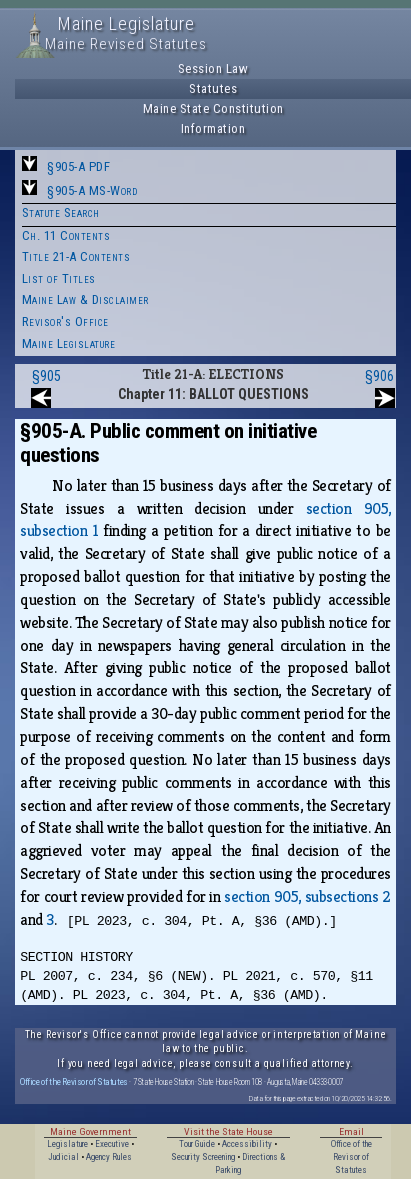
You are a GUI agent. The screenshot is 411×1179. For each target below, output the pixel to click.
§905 (46, 376)
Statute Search (61, 212)
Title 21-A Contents (76, 256)
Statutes (213, 88)
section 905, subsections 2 (307, 896)
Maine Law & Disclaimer (85, 299)
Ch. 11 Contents (66, 235)
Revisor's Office (65, 321)
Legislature (67, 1144)
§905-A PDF (78, 166)
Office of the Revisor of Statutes (74, 1081)
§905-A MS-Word (92, 190)
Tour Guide (197, 1144)
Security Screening (203, 1157)
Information (213, 128)
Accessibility (247, 1144)
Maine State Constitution (213, 108)
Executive (112, 1144)
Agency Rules (109, 1157)
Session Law (213, 68)
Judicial (63, 1157)
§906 (379, 376)
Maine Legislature (69, 343)
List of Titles (59, 278)
